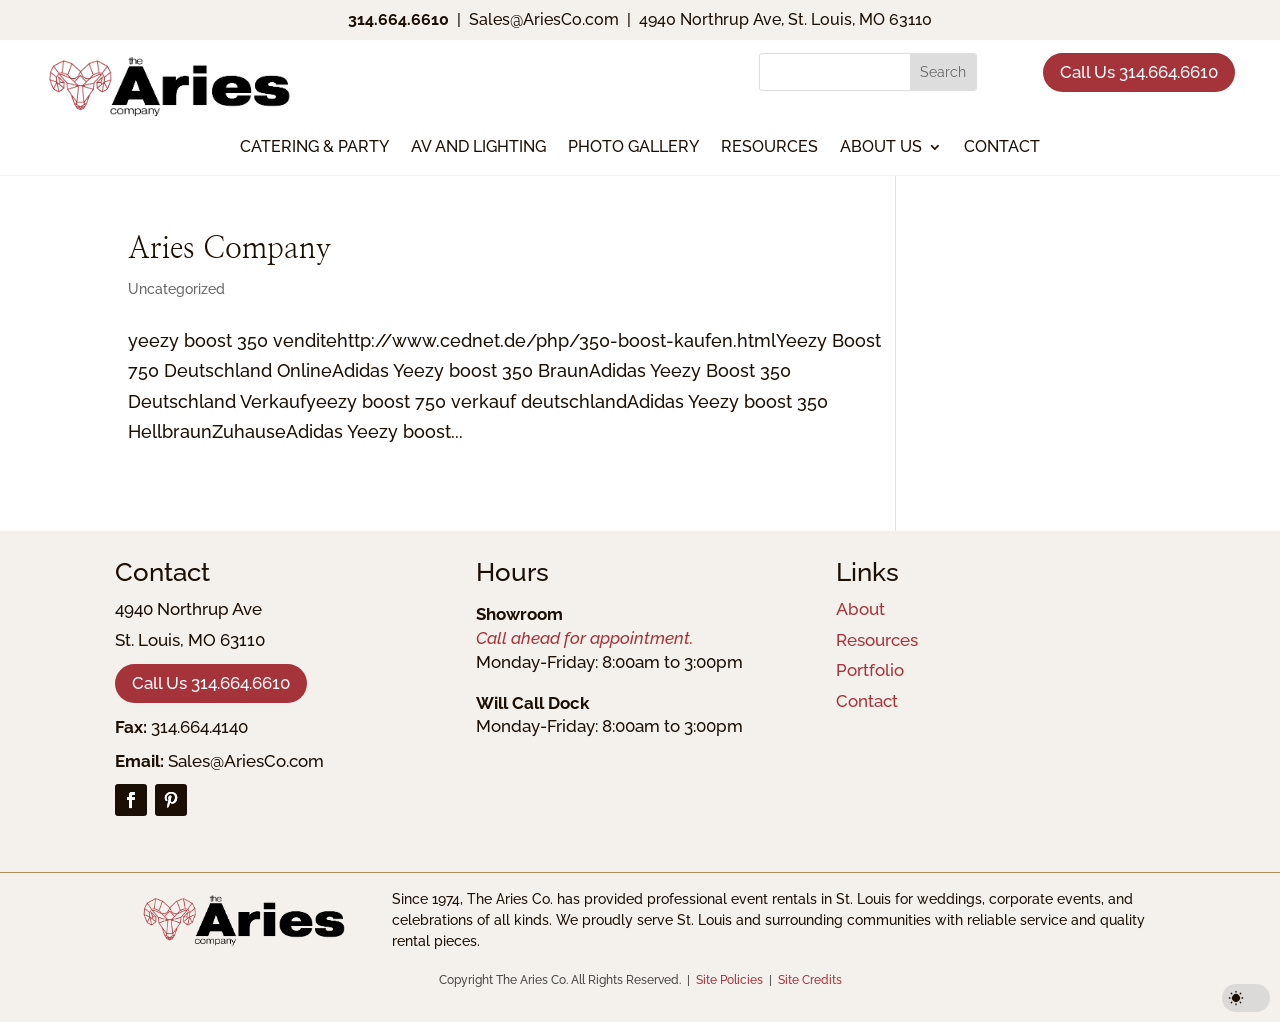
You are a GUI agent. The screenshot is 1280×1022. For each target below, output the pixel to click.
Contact (1002, 148)
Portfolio (870, 670)
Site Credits (810, 980)
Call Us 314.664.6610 (1139, 72)
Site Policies (729, 980)
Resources (769, 148)
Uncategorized (176, 289)
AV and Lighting (478, 148)
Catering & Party (314, 148)
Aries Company (229, 249)
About (860, 609)
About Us (881, 148)
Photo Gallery (633, 148)
